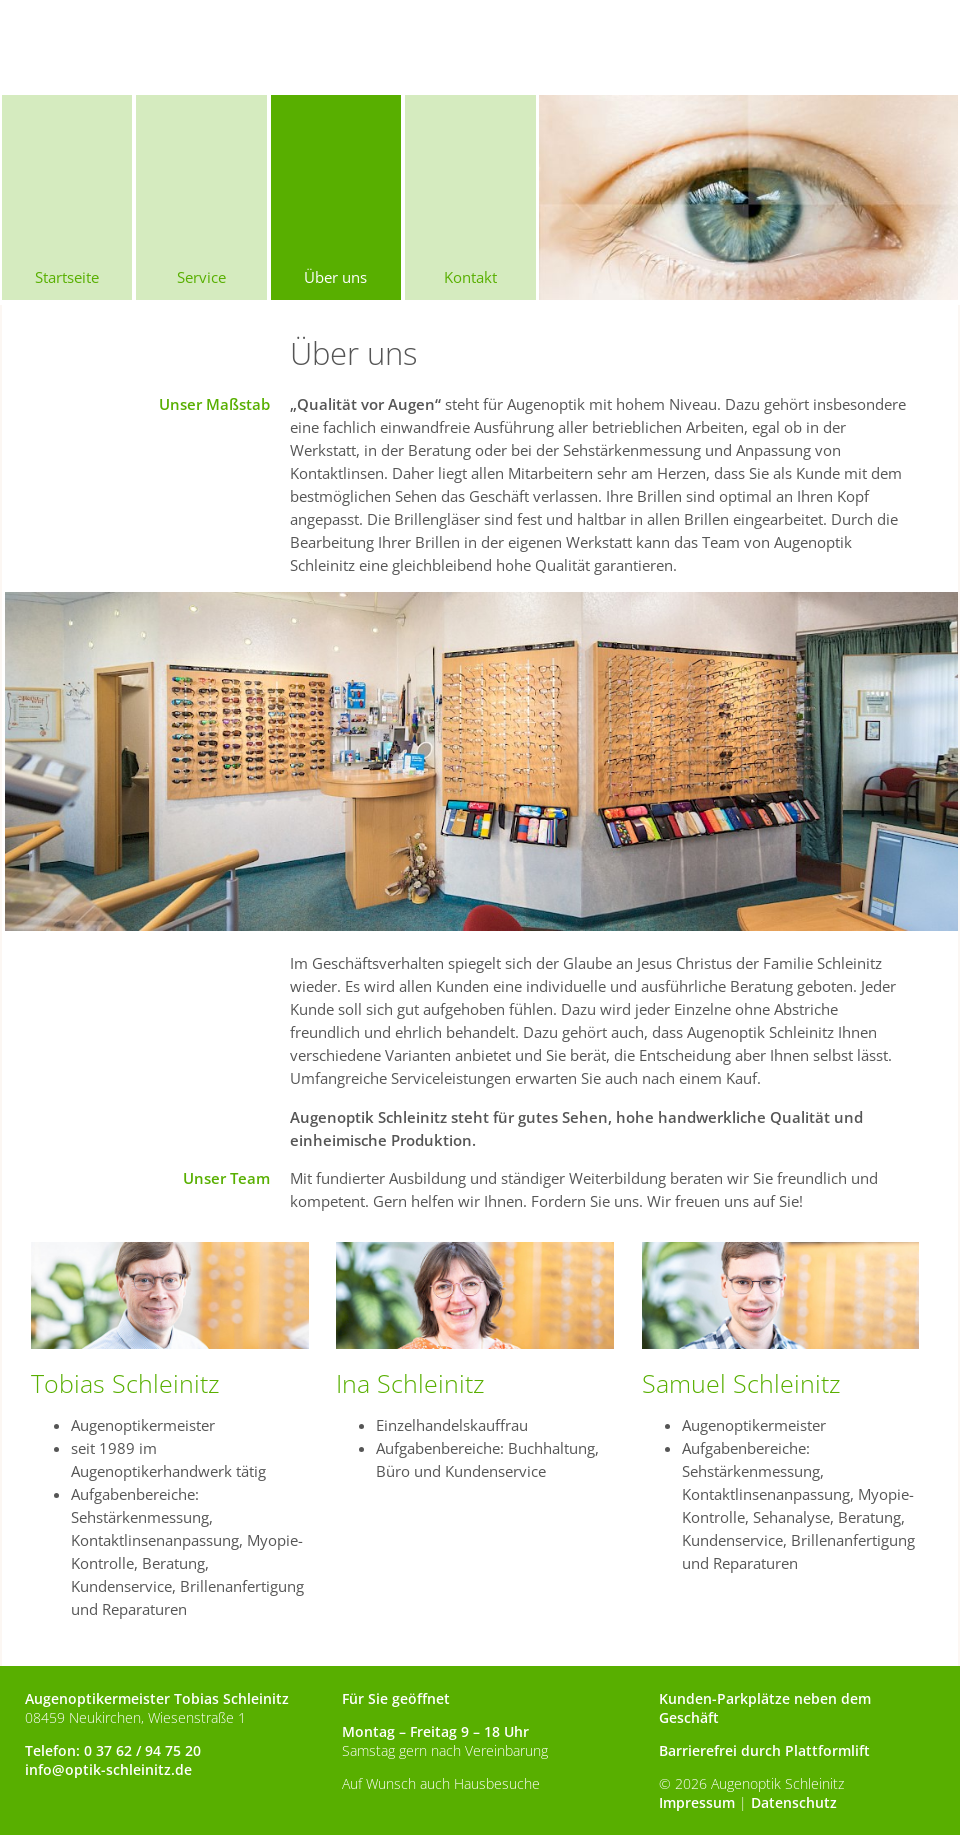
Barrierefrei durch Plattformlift (764, 1750)
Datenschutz (794, 1802)
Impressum (697, 1802)
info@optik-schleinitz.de (108, 1769)
